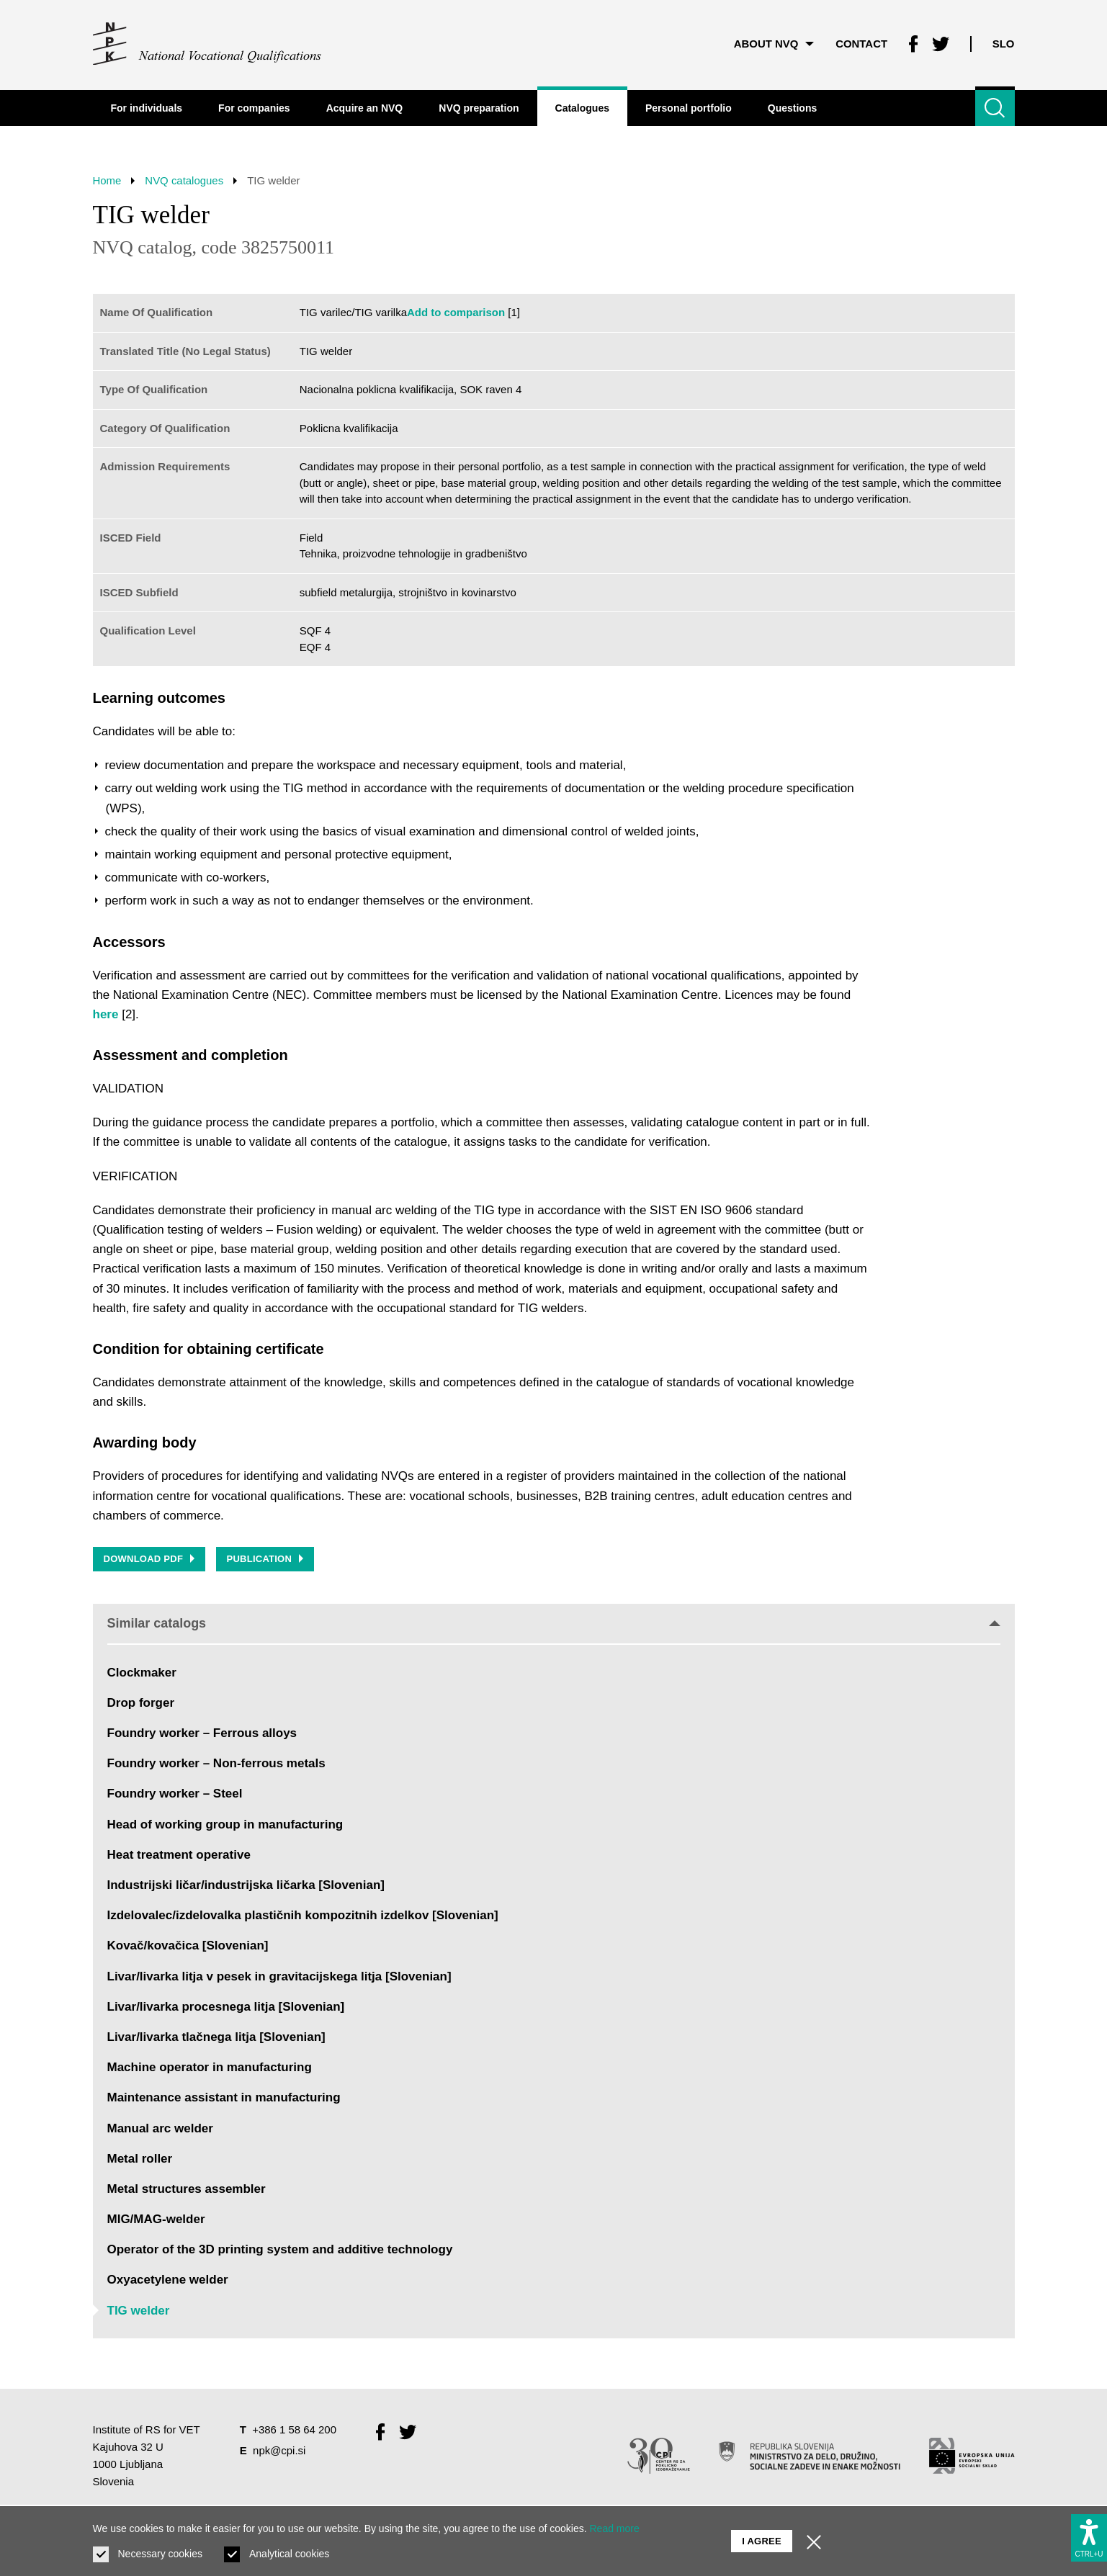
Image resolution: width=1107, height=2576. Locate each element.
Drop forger (141, 1703)
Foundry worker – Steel (175, 1794)
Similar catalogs (553, 1623)
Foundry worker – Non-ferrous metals (216, 1764)
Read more (615, 2528)
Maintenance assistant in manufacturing (224, 2098)
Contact (861, 43)
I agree (761, 2540)
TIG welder (138, 2310)
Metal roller (140, 2159)
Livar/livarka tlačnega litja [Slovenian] (216, 2037)
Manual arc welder (160, 2128)
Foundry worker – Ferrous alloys (202, 1733)
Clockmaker (141, 1672)
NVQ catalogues (184, 180)
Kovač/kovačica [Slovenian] (188, 1946)
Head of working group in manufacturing (225, 1824)
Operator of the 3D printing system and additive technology (280, 2250)
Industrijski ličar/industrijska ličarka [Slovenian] (246, 1885)
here (106, 1014)
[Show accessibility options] (1089, 2537)
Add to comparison (456, 312)
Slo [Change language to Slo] (1003, 43)
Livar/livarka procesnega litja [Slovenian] (226, 2007)
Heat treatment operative (179, 1855)
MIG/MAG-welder (156, 2219)
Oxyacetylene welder (167, 2280)
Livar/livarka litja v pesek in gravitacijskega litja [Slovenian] (279, 1976)
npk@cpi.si (279, 2450)
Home (107, 180)
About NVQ (772, 43)
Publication (265, 1558)
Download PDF (149, 1558)
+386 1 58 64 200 (294, 2429)
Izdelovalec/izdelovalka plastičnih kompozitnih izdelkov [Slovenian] (302, 1916)
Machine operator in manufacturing (209, 2068)
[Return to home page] (208, 43)
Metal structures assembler (186, 2189)
